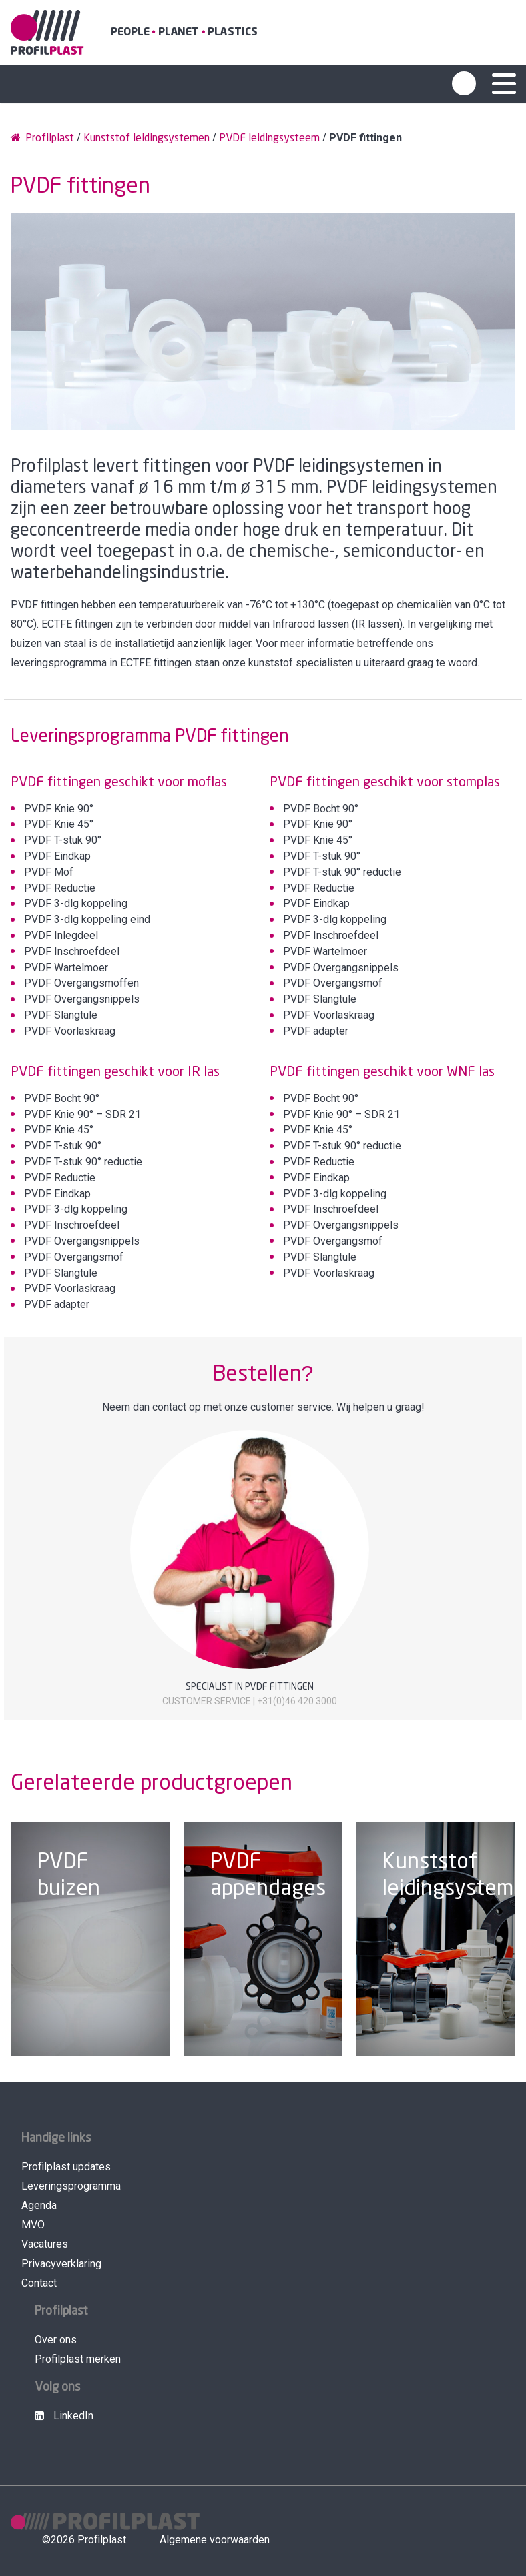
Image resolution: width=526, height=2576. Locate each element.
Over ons (56, 2339)
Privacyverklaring (61, 2263)
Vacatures (44, 2244)
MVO (33, 2224)
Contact (39, 2283)
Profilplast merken (78, 2359)
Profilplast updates (66, 2166)
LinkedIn (64, 2415)
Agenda (39, 2205)
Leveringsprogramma (71, 2186)
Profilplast (42, 137)
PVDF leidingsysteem (269, 138)
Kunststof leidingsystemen (146, 138)
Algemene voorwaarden (215, 2539)
